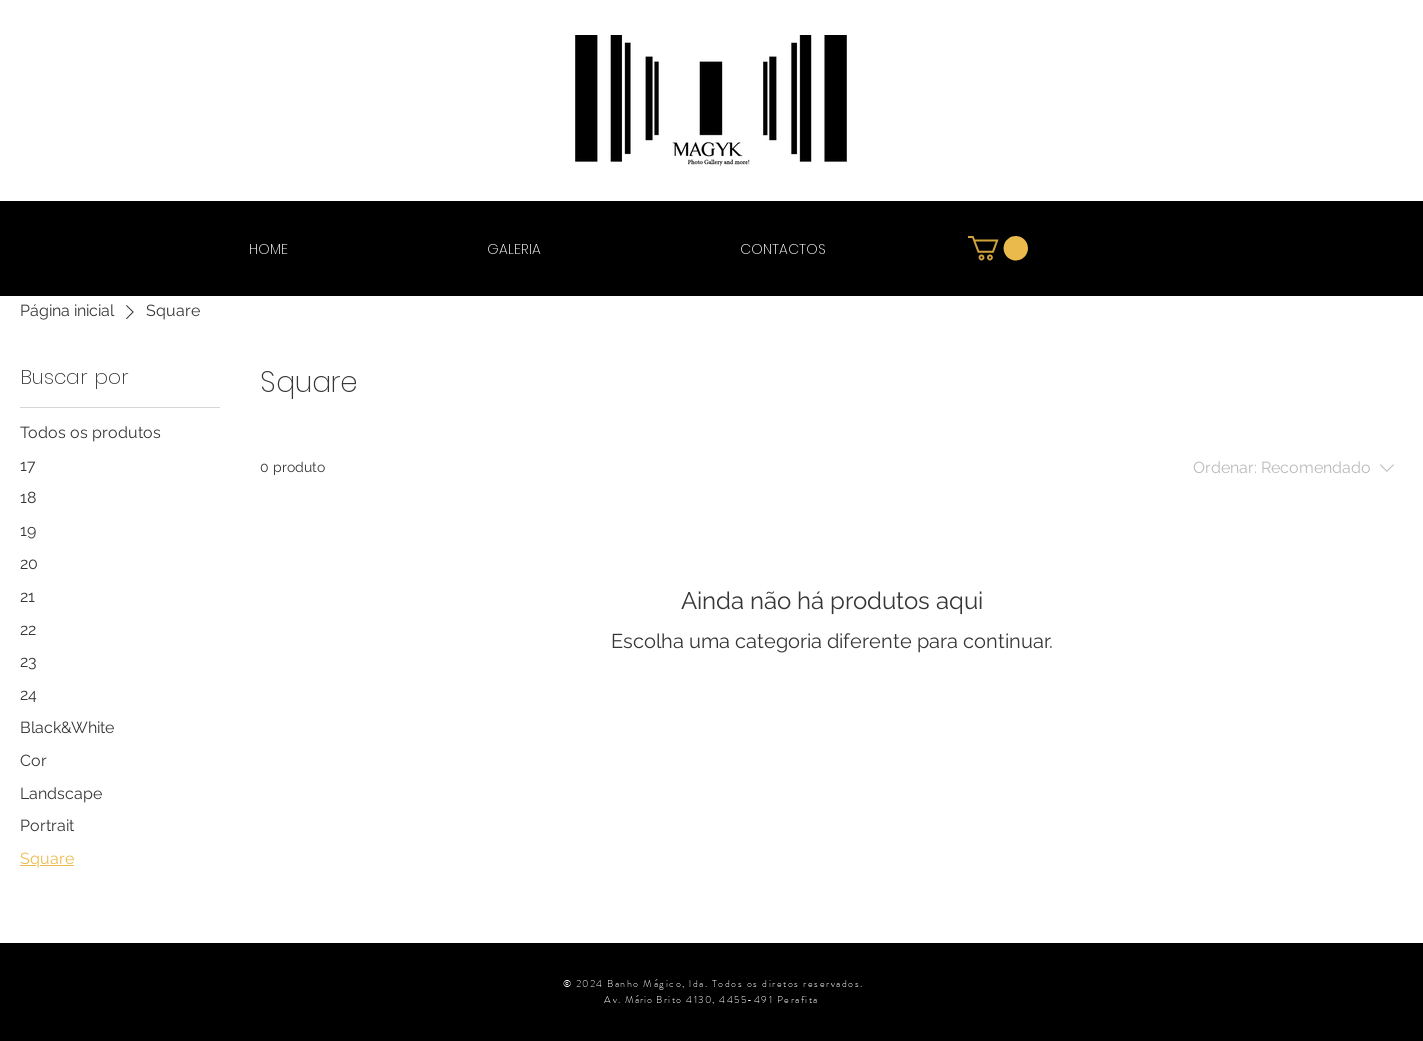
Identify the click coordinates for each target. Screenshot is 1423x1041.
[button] (998, 248)
